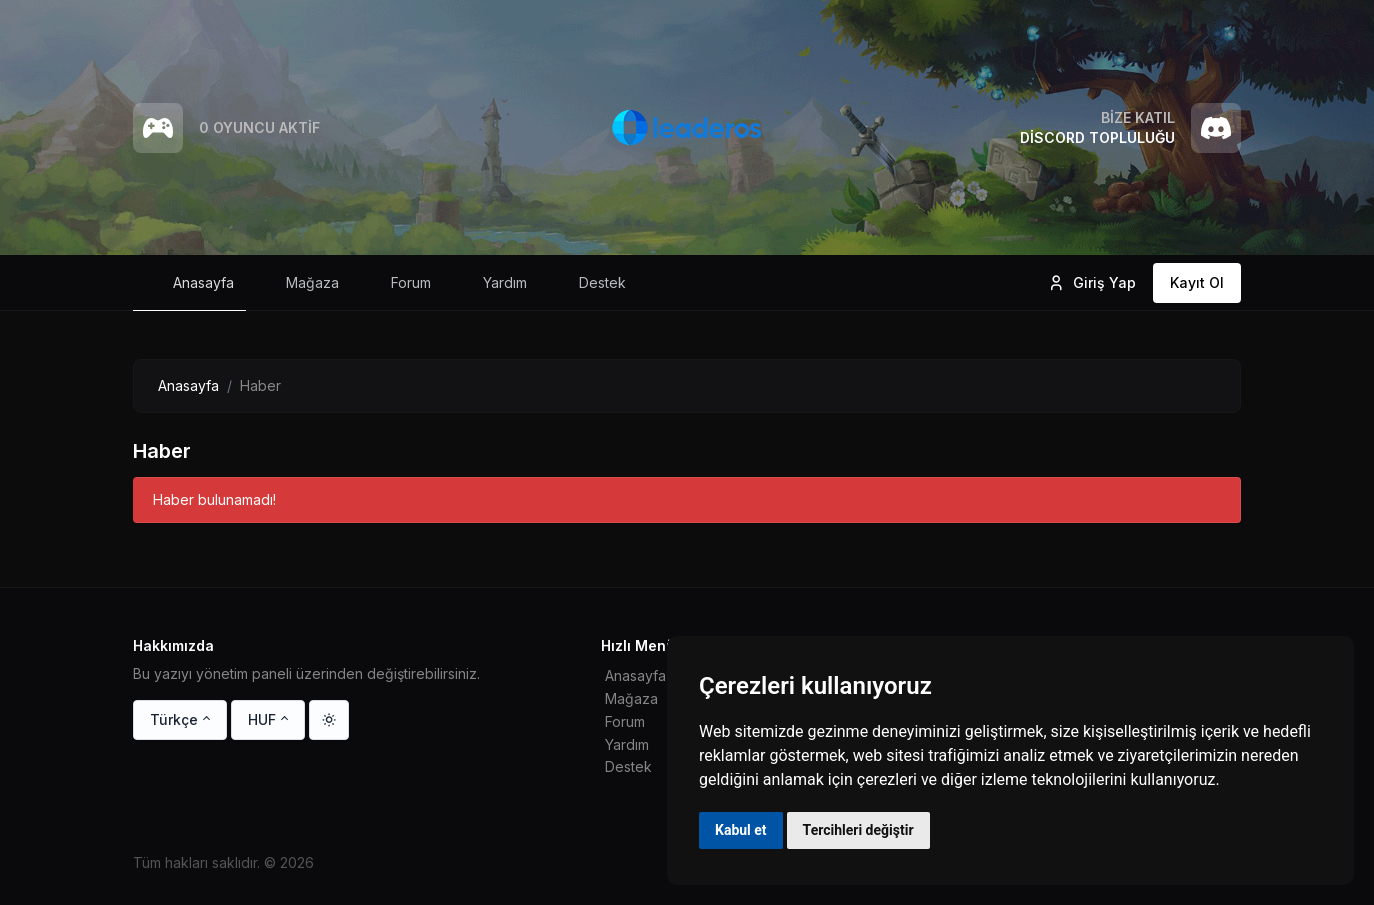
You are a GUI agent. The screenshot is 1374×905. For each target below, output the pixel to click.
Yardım (627, 744)
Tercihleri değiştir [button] (858, 830)
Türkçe (174, 719)
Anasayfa (188, 385)
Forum (625, 721)
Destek (628, 766)
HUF (262, 719)
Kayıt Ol (1197, 282)
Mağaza (631, 698)
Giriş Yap (1091, 283)
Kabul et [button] (741, 830)
